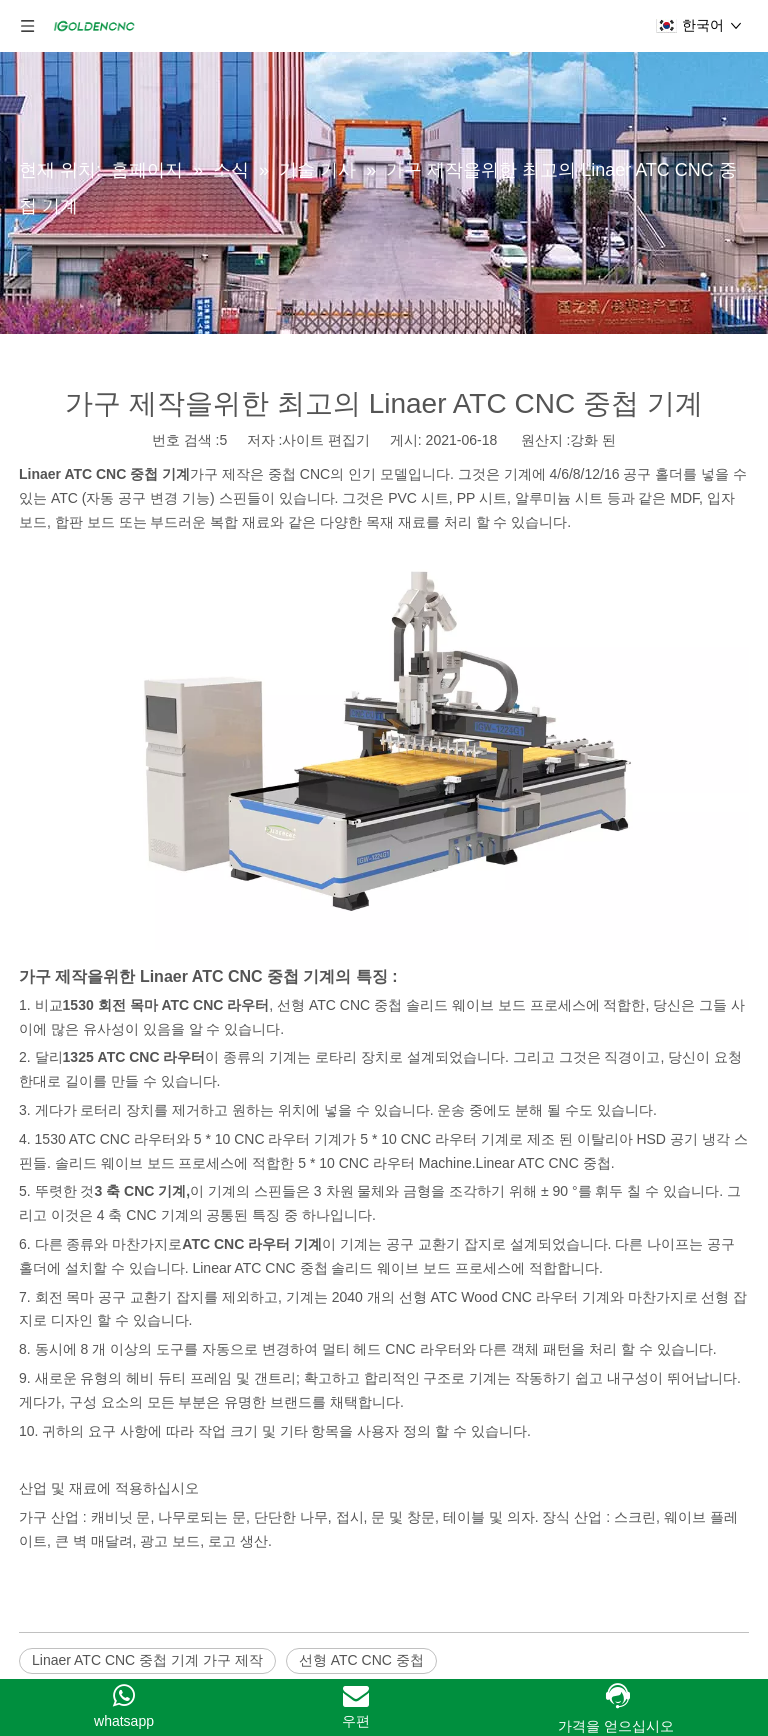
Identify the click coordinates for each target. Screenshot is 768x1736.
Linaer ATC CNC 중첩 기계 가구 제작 (147, 1660)
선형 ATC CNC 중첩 (361, 1660)
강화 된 (593, 440)
